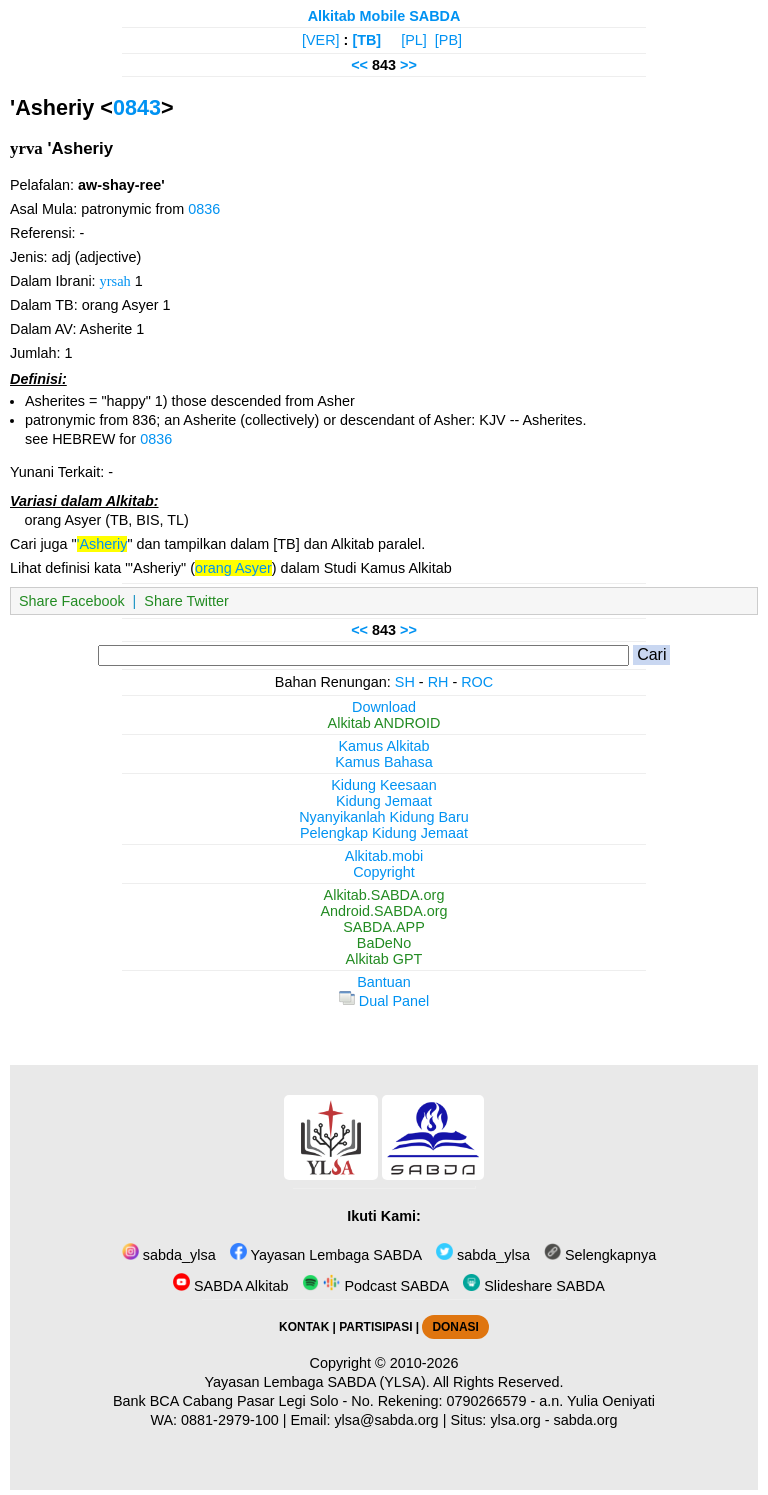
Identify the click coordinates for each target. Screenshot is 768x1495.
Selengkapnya (600, 1255)
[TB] (366, 40)
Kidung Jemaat (384, 801)
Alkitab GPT (384, 959)
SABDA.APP (384, 927)
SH (405, 682)
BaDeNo (384, 943)
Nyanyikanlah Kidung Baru (384, 817)
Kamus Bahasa (384, 762)
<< (359, 65)
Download (384, 707)
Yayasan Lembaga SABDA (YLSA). (317, 1382)
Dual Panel (384, 1001)
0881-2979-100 (230, 1420)
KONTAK (304, 1327)
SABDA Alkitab (230, 1286)
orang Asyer (233, 568)
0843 (137, 107)
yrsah (115, 281)
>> (408, 65)
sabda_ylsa (169, 1255)
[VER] (321, 40)
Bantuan (384, 982)
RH (438, 682)
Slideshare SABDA (534, 1286)
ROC (477, 682)
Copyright (384, 872)
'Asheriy (102, 544)
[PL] (414, 40)
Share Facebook (72, 601)
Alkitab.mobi (384, 856)
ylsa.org (515, 1420)
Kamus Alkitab (383, 746)
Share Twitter (186, 601)
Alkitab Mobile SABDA (384, 16)
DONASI (455, 1327)
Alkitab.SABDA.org (384, 895)
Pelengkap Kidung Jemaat (384, 833)
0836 (204, 209)
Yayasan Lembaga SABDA (326, 1255)
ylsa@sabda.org (386, 1420)
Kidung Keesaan (384, 785)
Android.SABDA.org (383, 911)
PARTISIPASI (375, 1327)
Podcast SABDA (375, 1286)
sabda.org (586, 1420)
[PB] (448, 40)
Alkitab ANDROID (384, 723)
